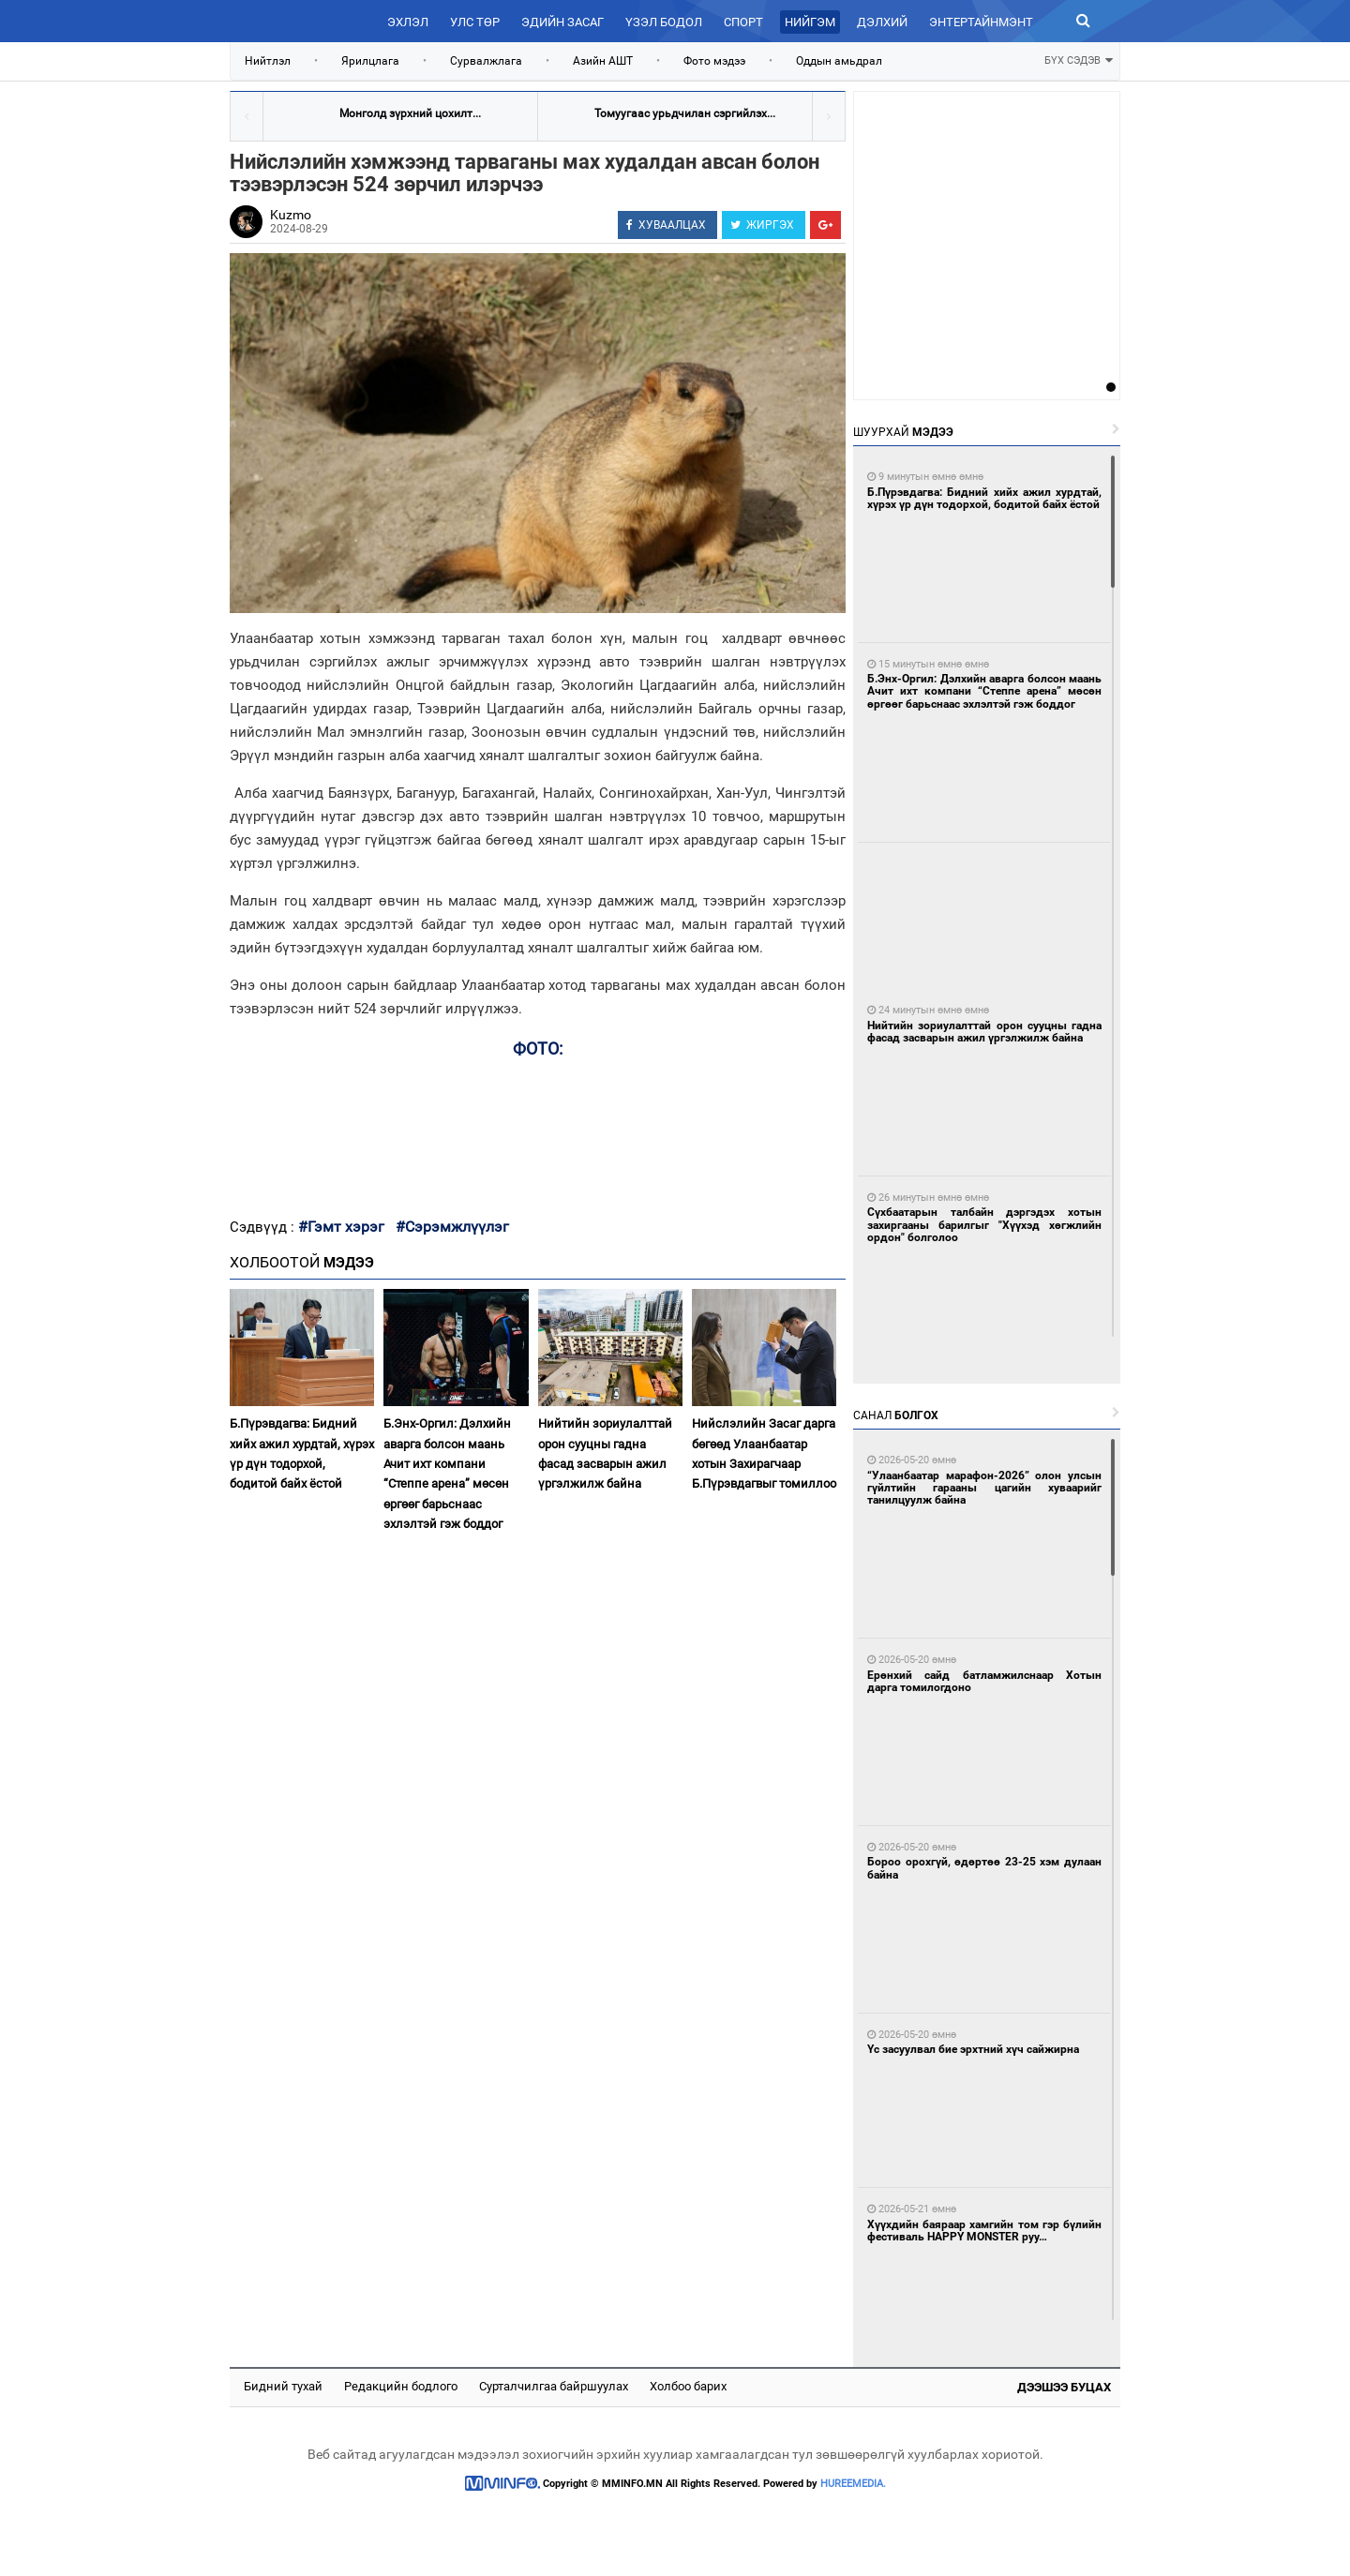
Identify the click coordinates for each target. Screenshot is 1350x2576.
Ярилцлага (370, 60)
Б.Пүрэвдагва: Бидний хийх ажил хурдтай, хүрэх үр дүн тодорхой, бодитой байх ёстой (302, 1453)
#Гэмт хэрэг (341, 1227)
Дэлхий (882, 22)
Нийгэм (810, 22)
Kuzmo (290, 214)
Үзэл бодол (663, 22)
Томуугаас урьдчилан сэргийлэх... (684, 113)
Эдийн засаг (562, 22)
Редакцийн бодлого (401, 2386)
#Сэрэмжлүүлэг (452, 1227)
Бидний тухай (283, 2386)
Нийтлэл (268, 60)
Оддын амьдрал (839, 60)
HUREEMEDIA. (853, 2484)
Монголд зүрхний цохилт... (410, 113)
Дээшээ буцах (1064, 2387)
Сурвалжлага (486, 60)
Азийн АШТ (603, 60)
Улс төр (475, 22)
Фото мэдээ (714, 60)
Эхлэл (407, 22)
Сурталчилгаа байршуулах (553, 2386)
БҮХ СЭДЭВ (1078, 59)
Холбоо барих (688, 2386)
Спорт (743, 22)
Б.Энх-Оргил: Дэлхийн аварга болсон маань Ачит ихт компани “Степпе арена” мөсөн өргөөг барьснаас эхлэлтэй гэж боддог (447, 1473)
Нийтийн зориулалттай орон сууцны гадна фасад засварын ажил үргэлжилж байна (605, 1453)
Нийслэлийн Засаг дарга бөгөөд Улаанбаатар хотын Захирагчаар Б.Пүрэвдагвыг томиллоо (764, 1453)
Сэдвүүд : (264, 1227)
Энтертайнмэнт (981, 22)
